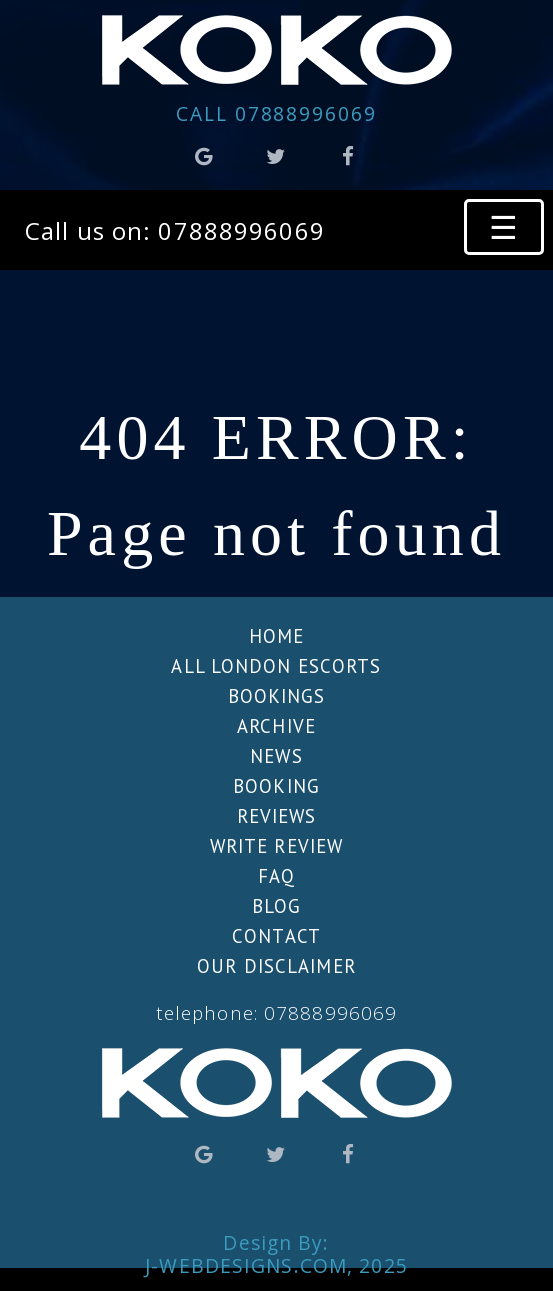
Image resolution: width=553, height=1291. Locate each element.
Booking (276, 786)
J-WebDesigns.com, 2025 (276, 1265)
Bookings (277, 696)
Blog (276, 906)
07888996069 (276, 113)
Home (276, 636)
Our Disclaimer (276, 966)
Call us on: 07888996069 (175, 230)
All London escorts (276, 666)
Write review (276, 846)
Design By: (276, 1235)
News (276, 756)
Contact (276, 936)
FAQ (276, 876)
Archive (276, 726)
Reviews (277, 816)
